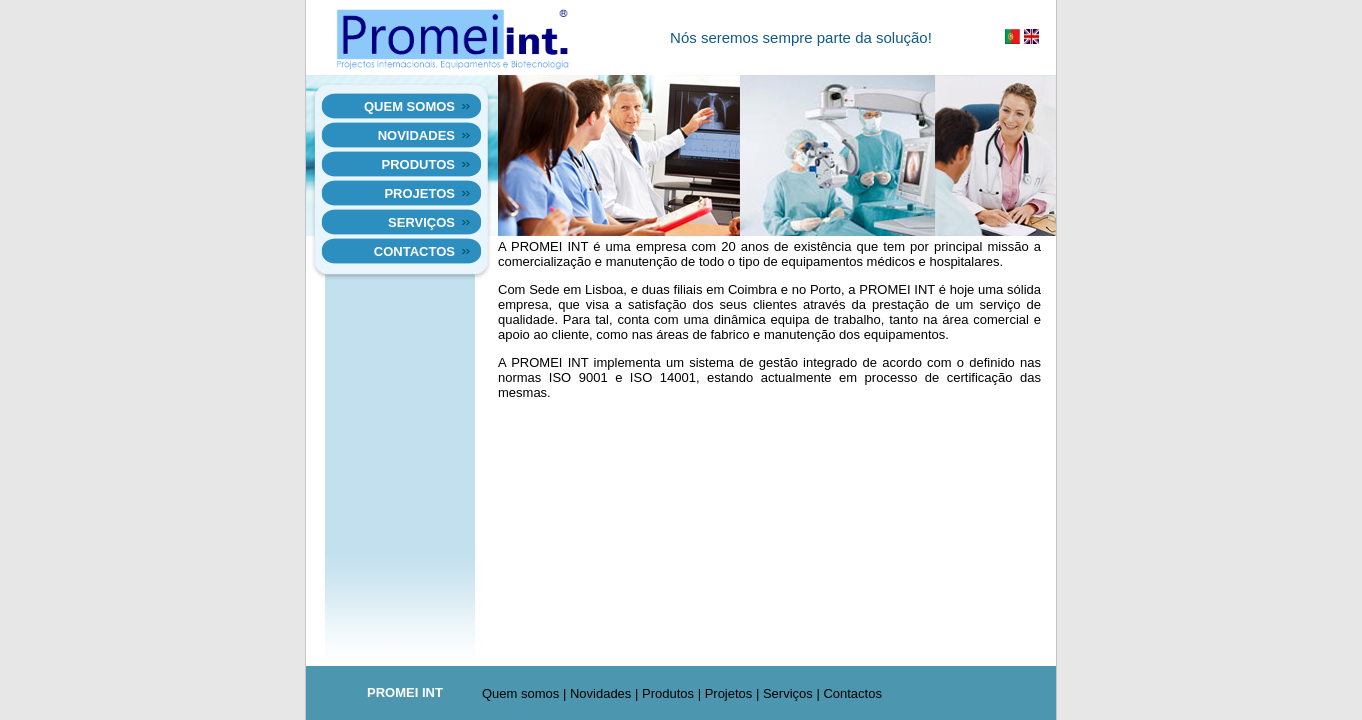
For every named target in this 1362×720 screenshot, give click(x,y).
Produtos (418, 164)
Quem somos (409, 106)
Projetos (419, 193)
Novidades (416, 135)
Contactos (414, 251)
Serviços (421, 222)
